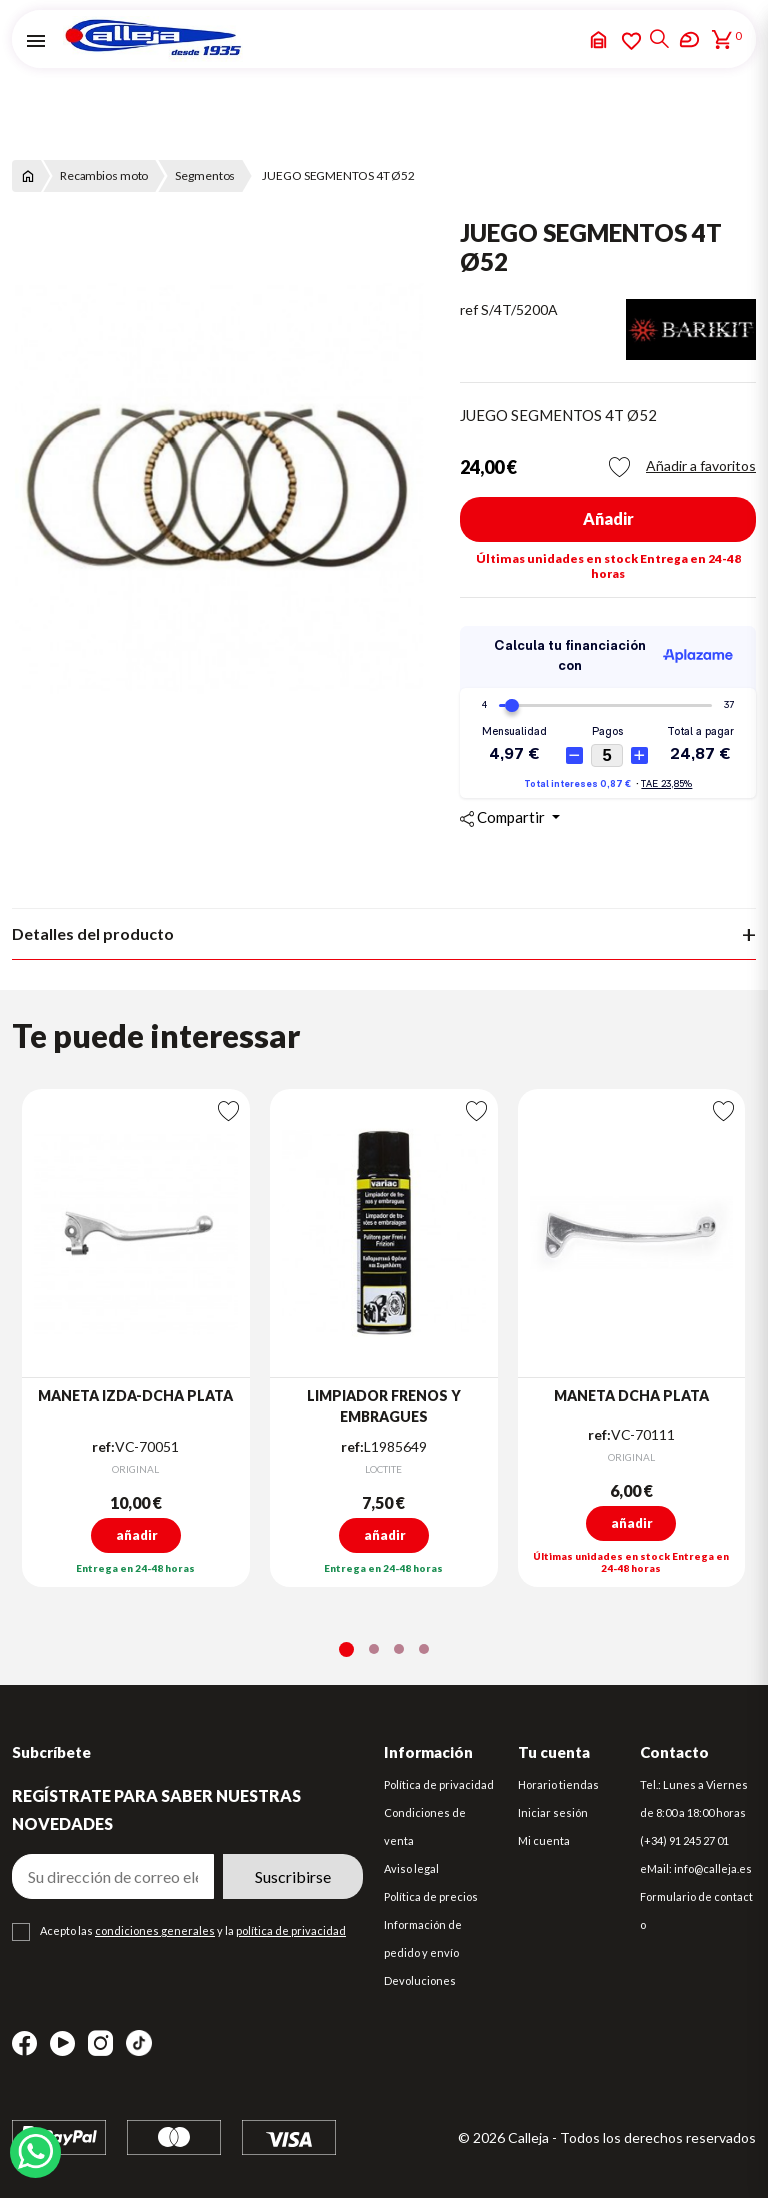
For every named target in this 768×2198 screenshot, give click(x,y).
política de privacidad (291, 1930)
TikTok (139, 2043)
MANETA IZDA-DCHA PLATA (135, 1395)
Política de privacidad (439, 1784)
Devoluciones (420, 1980)
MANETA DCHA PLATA (631, 1395)
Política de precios (431, 1896)
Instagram (100, 2043)
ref (469, 309)
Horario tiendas (558, 1784)
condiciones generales (155, 1930)
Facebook (24, 2043)
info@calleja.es (713, 1868)
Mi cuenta (544, 1840)
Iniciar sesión (553, 1812)
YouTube (62, 2043)
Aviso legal (411, 1868)
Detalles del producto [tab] (93, 933)
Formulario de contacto (696, 1910)
